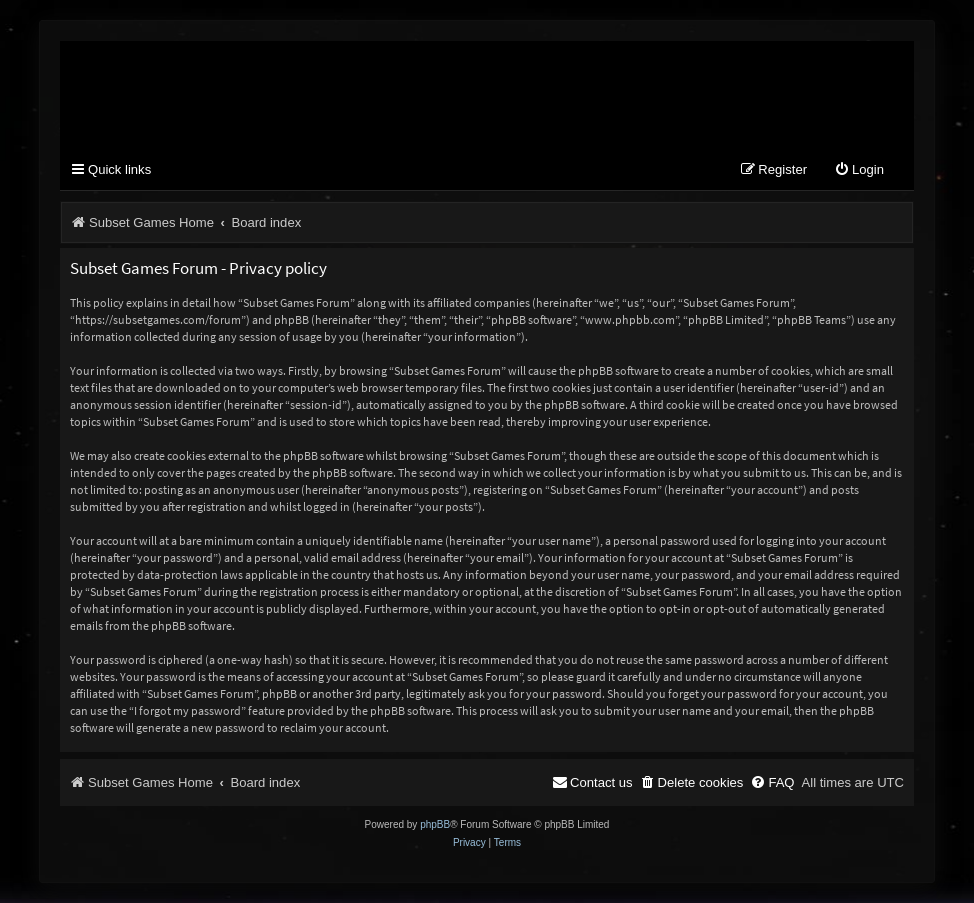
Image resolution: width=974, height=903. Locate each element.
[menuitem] (859, 170)
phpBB (435, 824)
